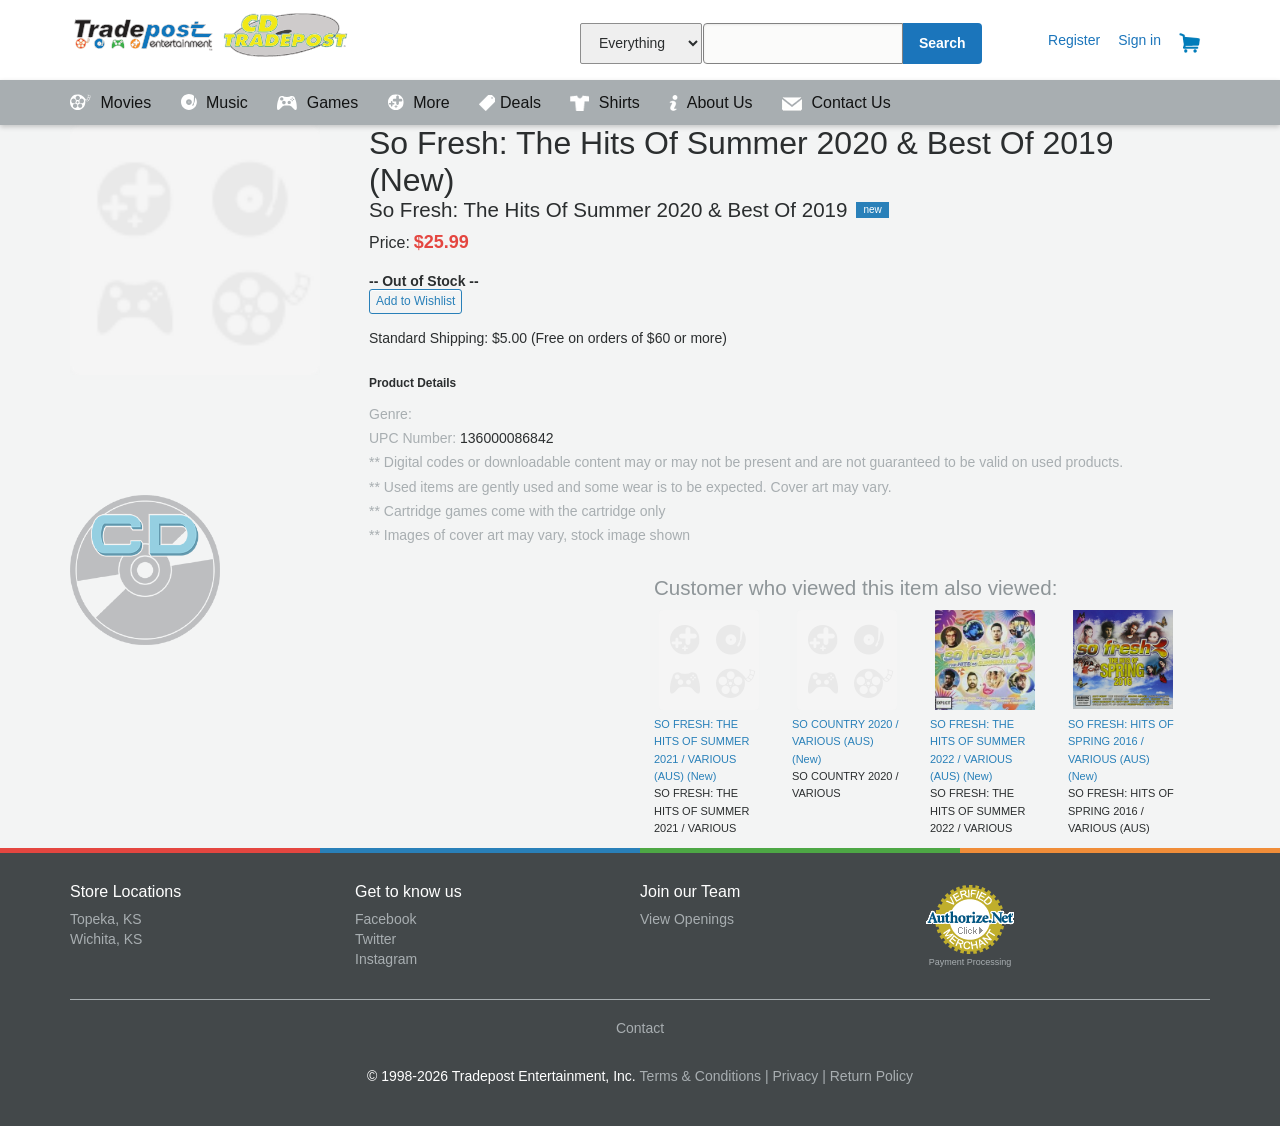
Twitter (375, 939)
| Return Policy (867, 1076)
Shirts (607, 102)
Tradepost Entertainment (212, 37)
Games (319, 102)
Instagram (386, 959)
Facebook (385, 919)
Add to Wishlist (415, 301)
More (421, 102)
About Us (713, 102)
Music (217, 102)
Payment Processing (970, 962)
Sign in (1139, 40)
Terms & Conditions (700, 1076)
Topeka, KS (106, 919)
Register (1074, 40)
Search (942, 43)
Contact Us (836, 102)
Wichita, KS (106, 939)
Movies (113, 102)
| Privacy (791, 1076)
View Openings (687, 919)
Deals (512, 102)
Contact (640, 1028)
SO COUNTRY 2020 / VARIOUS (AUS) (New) (845, 741)
